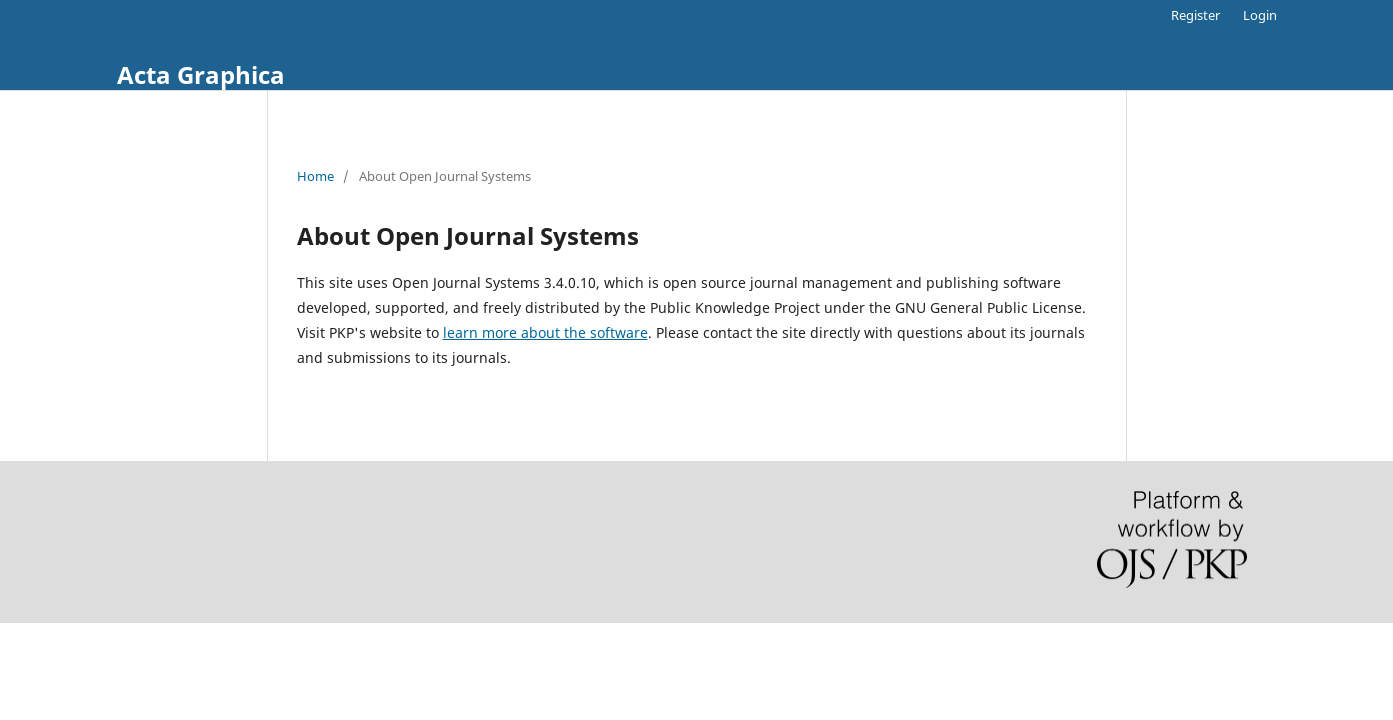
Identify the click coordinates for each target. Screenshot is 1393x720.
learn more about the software (545, 332)
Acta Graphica (201, 74)
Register (1195, 15)
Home (315, 176)
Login (1260, 15)
